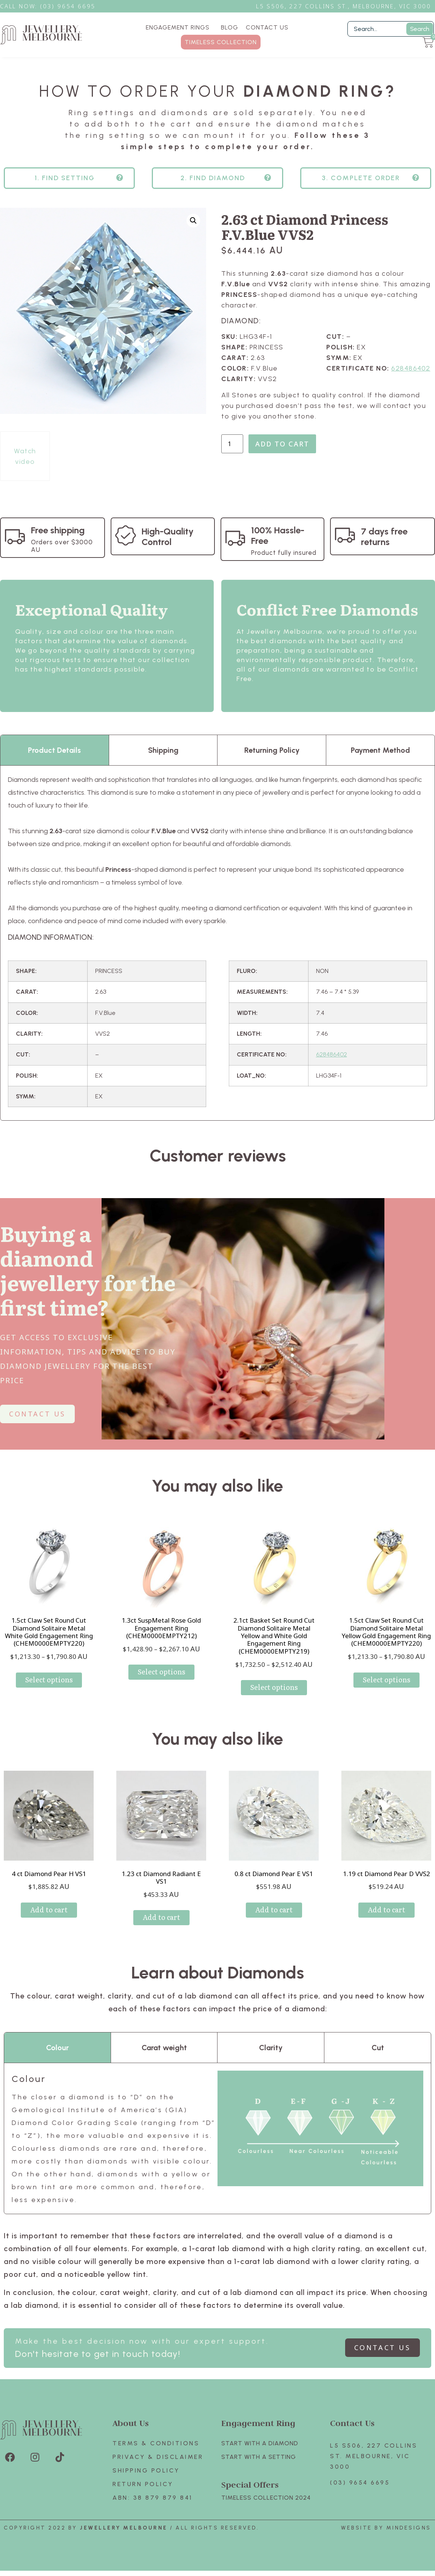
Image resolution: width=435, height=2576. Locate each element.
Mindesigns (408, 2541)
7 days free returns (384, 550)
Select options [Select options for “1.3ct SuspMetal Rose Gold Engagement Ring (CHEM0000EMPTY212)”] (161, 1685)
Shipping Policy (146, 2483)
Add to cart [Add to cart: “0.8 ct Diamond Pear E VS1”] (274, 1923)
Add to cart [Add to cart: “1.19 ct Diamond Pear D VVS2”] (386, 1923)
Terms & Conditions (156, 2456)
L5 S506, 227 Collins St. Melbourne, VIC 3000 (373, 2469)
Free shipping (58, 543)
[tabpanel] (217, 956)
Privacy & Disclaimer (158, 2470)
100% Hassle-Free (277, 548)
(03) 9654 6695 (360, 2495)
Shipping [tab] (163, 763)
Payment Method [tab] (380, 763)
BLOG (229, 27)
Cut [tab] (378, 2060)
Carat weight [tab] (164, 2060)
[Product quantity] (232, 457)
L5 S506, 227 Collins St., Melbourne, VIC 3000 (343, 6)
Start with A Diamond (259, 2456)
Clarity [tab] (270, 2060)
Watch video (25, 469)
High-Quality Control (168, 550)
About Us (131, 2436)
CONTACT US (267, 27)
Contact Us (352, 2436)
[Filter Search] (390, 29)
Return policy (143, 2497)
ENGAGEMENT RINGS (179, 27)
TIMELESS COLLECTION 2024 (266, 2510)
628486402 (410, 381)
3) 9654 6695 (72, 6)
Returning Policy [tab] (271, 763)
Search (419, 28)
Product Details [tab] (54, 763)
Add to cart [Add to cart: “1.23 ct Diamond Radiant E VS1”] (161, 1930)
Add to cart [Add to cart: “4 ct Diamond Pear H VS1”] (49, 1923)
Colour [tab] (57, 2060)
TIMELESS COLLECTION (221, 42)
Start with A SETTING (258, 2470)
